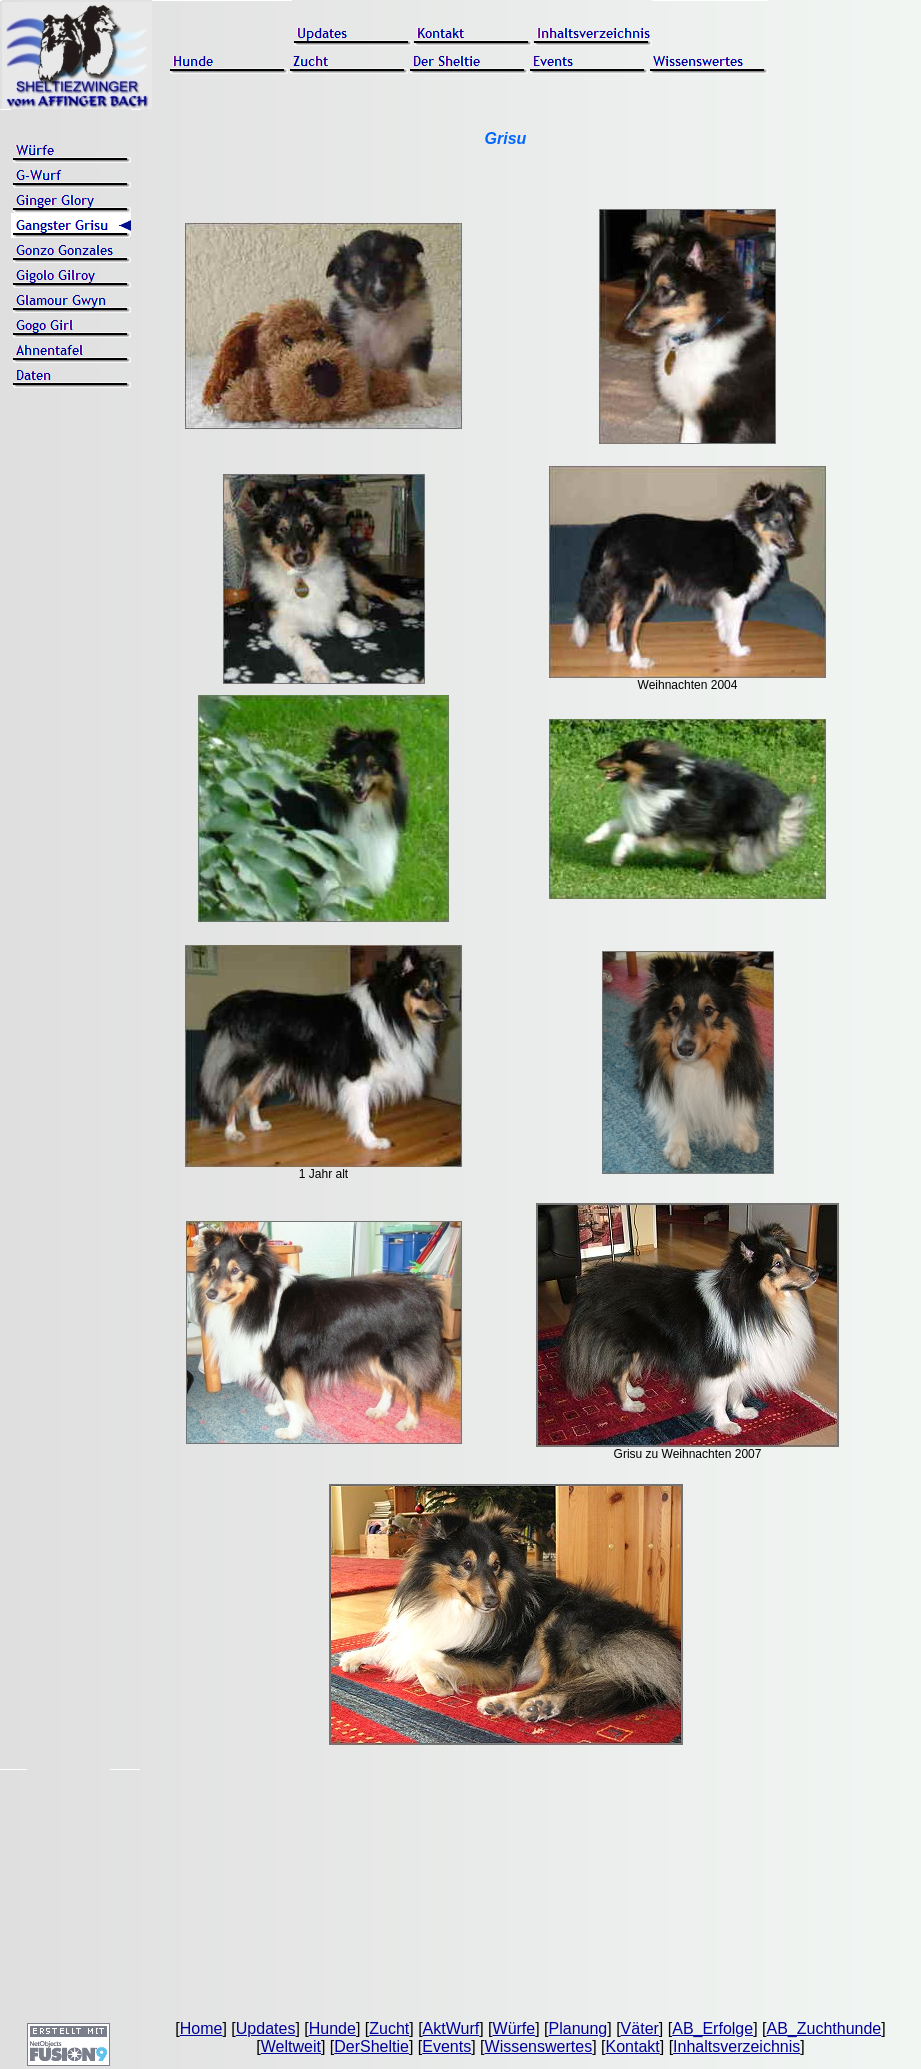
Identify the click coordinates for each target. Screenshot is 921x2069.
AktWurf (451, 2028)
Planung (578, 2028)
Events (446, 2046)
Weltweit (291, 2046)
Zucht (389, 2028)
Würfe (514, 2028)
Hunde (332, 2028)
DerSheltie (371, 2046)
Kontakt (632, 2046)
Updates (266, 2028)
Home (201, 2028)
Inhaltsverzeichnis (736, 2046)
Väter (640, 2028)
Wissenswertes (539, 2046)
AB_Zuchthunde (823, 2028)
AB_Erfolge (712, 2028)
